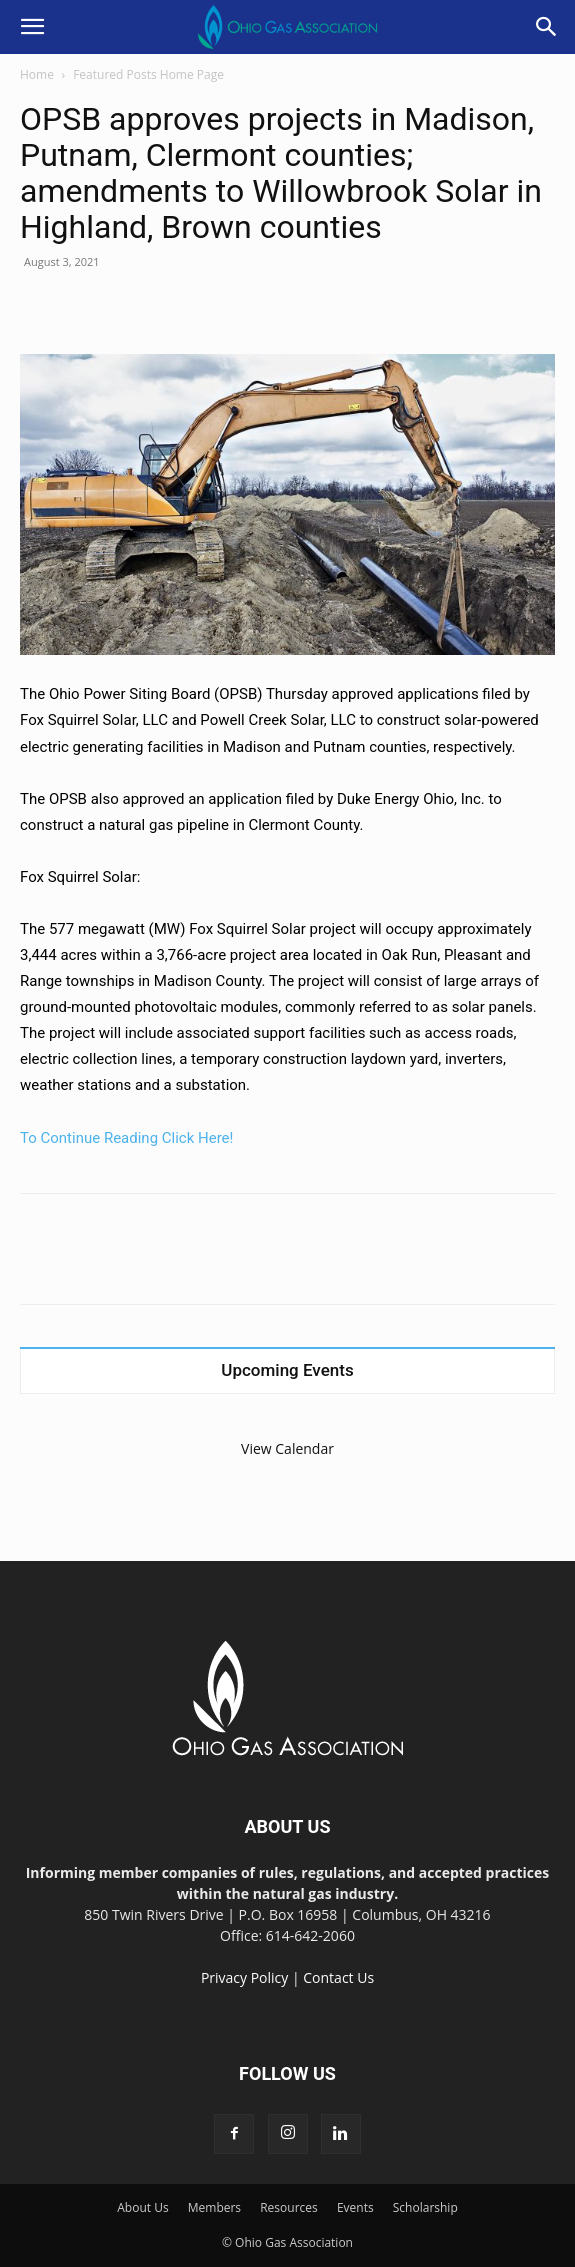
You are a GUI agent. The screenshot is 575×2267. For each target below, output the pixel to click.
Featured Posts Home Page (148, 74)
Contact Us (338, 1977)
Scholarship (425, 2207)
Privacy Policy (244, 1977)
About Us (142, 2207)
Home (37, 74)
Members (214, 2207)
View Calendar (287, 1448)
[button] (32, 27)
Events (355, 2207)
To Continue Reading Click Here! (126, 1138)
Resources (289, 2207)
